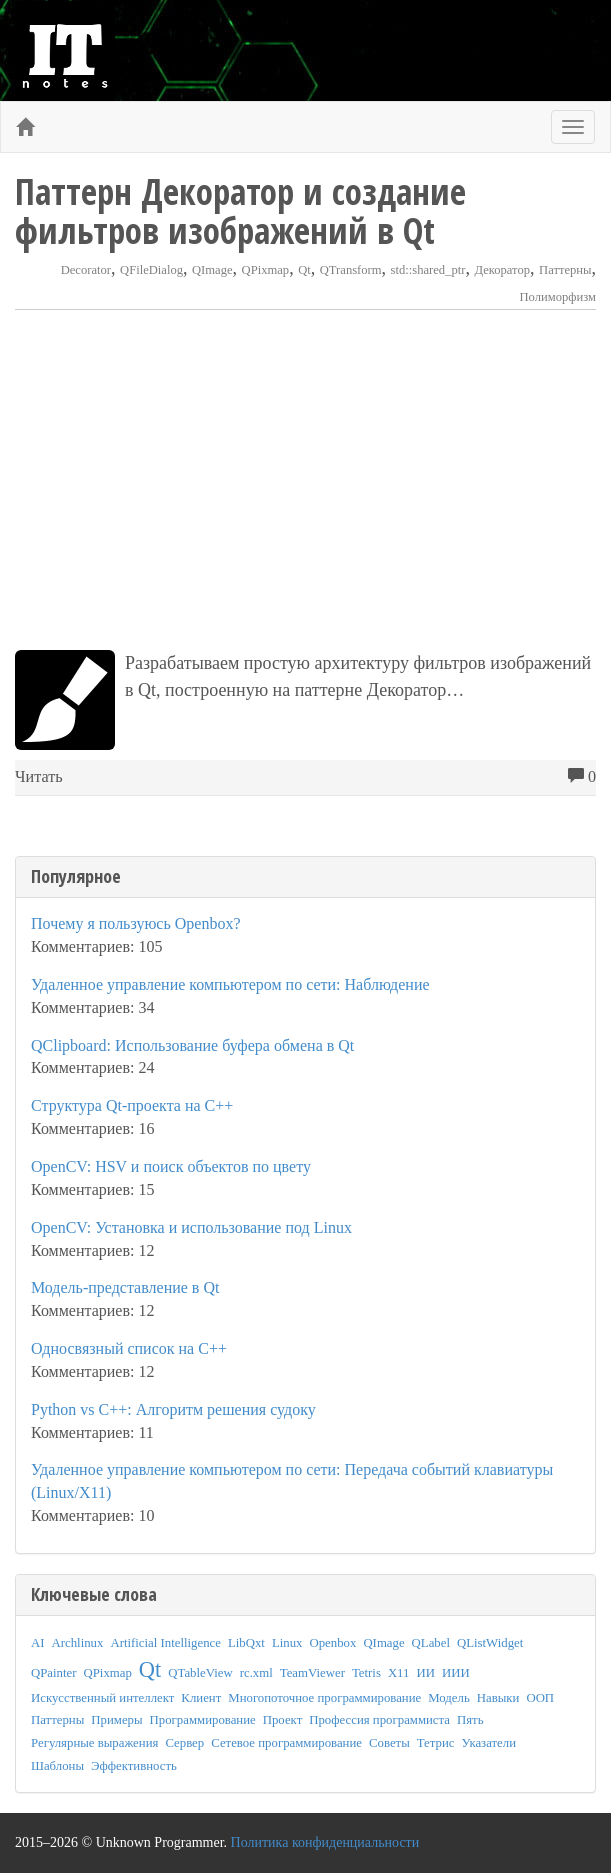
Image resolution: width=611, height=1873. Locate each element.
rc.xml (256, 1673)
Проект (283, 1720)
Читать (39, 777)
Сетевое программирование (286, 1743)
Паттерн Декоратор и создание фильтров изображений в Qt (240, 211)
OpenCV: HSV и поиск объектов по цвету (171, 1166)
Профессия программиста (379, 1720)
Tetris (366, 1673)
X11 (399, 1673)
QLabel (431, 1643)
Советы (389, 1743)
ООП (540, 1698)
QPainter (54, 1673)
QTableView (200, 1673)
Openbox (332, 1643)
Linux (287, 1643)
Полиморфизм (558, 297)
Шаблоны (57, 1766)
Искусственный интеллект (102, 1698)
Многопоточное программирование (324, 1698)
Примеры (116, 1720)
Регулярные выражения (94, 1743)
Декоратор (502, 270)
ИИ (425, 1673)
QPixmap (266, 270)
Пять (470, 1720)
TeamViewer (312, 1673)
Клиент (201, 1698)
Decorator (86, 270)
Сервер (184, 1743)
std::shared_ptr (428, 270)
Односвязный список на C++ (129, 1348)
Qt (304, 270)
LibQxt (246, 1643)
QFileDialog (151, 270)
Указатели (488, 1743)
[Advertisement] (305, 480)
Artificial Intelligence (165, 1643)
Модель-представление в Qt (125, 1287)
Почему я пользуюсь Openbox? (136, 923)
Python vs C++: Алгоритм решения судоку (173, 1409)
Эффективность (134, 1766)
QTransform (351, 270)
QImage (212, 270)
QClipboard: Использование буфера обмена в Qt (192, 1045)
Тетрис (436, 1743)
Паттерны (565, 270)
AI (38, 1643)
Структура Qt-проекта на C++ (132, 1105)
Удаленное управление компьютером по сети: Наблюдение (230, 984)
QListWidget (490, 1643)
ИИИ (456, 1673)
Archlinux (78, 1643)
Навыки (498, 1698)
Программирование (203, 1720)
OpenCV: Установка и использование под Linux (191, 1227)
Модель (449, 1698)
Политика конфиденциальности (325, 1842)
